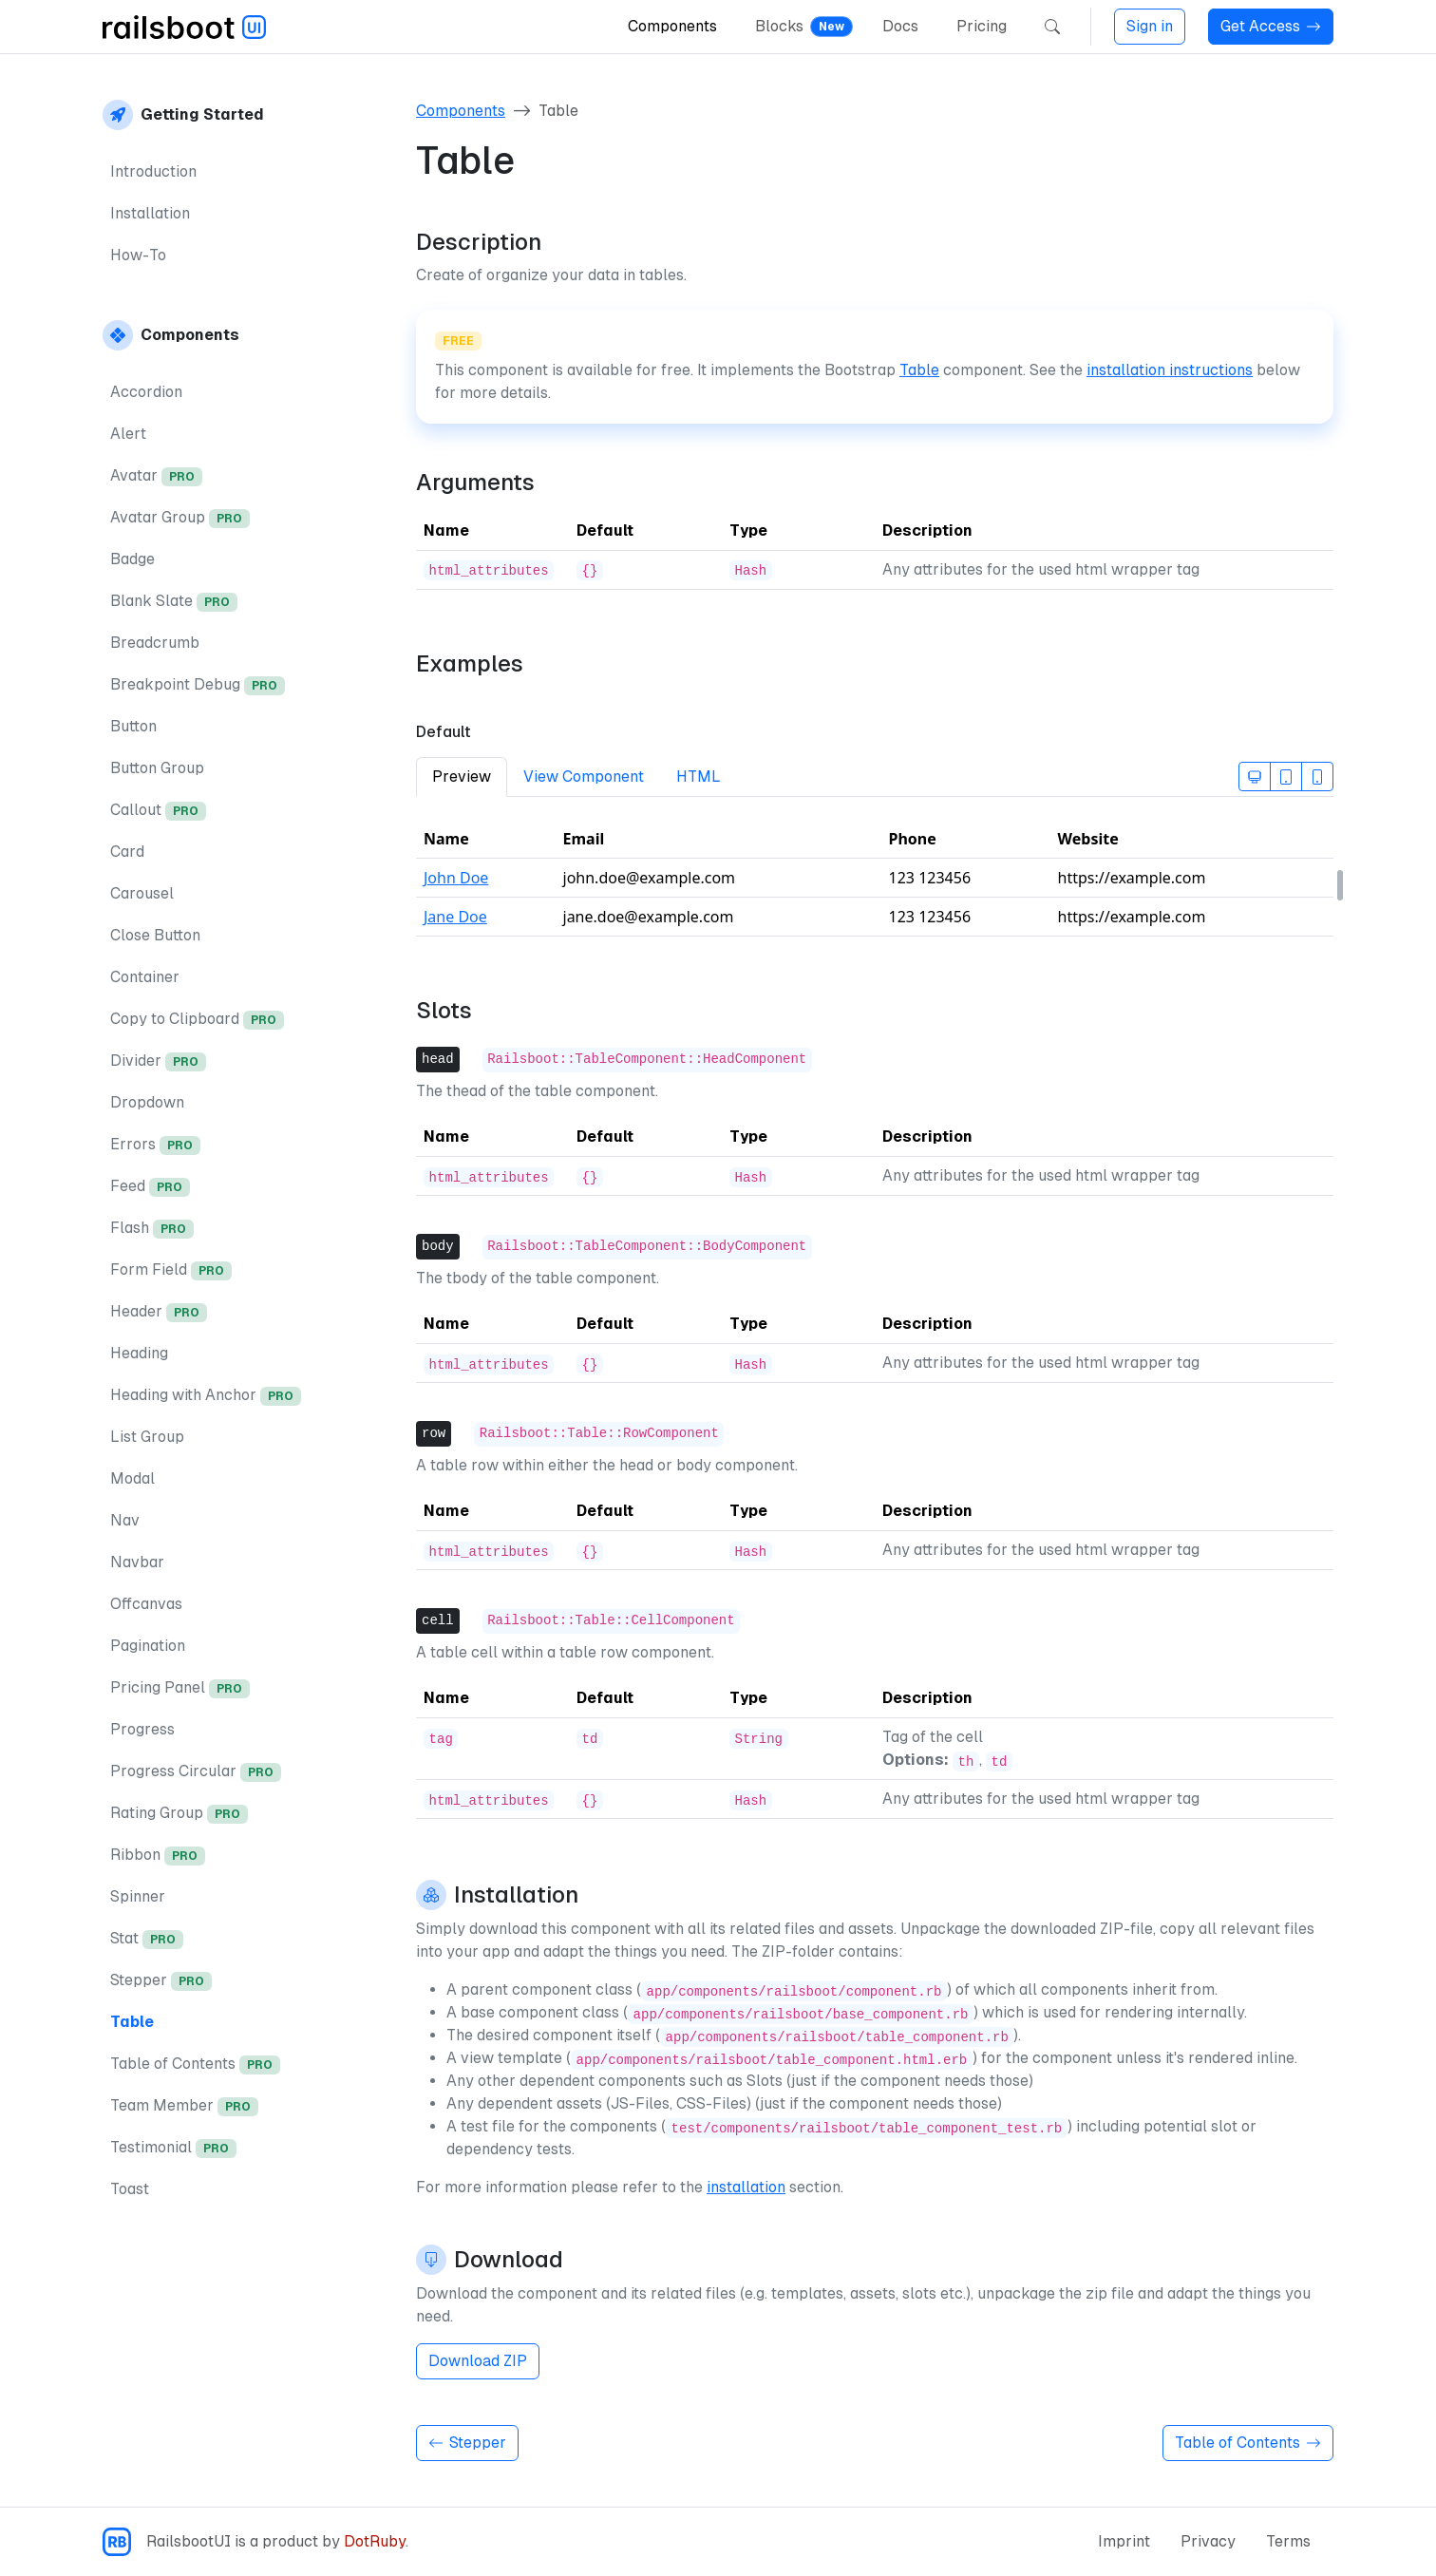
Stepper (161, 1981)
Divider (158, 1061)
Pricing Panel (180, 1688)
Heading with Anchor (205, 1396)
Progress (142, 1729)
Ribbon (157, 1856)
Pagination (147, 1646)
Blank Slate (173, 602)
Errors (155, 1145)
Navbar (137, 1562)
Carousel (142, 893)
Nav (125, 1520)
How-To (138, 255)
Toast (129, 2189)
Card (127, 852)
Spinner (137, 1896)
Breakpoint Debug (197, 685)
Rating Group (179, 1814)
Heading (139, 1353)
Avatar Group (180, 518)
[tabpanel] (874, 886)
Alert (128, 434)
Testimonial (173, 2148)
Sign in (1149, 26)
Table (132, 2022)
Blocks (779, 26)
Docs (900, 26)
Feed (150, 1187)
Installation (150, 213)
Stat (146, 1939)
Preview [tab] (461, 776)
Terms (1288, 2541)
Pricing (981, 26)
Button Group (157, 768)
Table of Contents (195, 2064)
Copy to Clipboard (197, 1020)
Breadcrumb (154, 643)
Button (133, 726)
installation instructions (1169, 370)
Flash (152, 1229)
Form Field (171, 1270)
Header (158, 1312)
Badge (132, 559)
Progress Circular (195, 1772)
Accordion (146, 392)
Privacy (1208, 2541)
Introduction (153, 171)
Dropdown (147, 1102)
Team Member (184, 2106)
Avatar (156, 476)
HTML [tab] (698, 776)
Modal (132, 1478)
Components (672, 26)
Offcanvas (146, 1604)
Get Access (1270, 26)
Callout (158, 811)
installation (746, 2187)
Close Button (155, 935)
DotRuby (375, 2541)
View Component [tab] (583, 776)
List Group (147, 1437)
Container (145, 977)
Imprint (1124, 2541)
